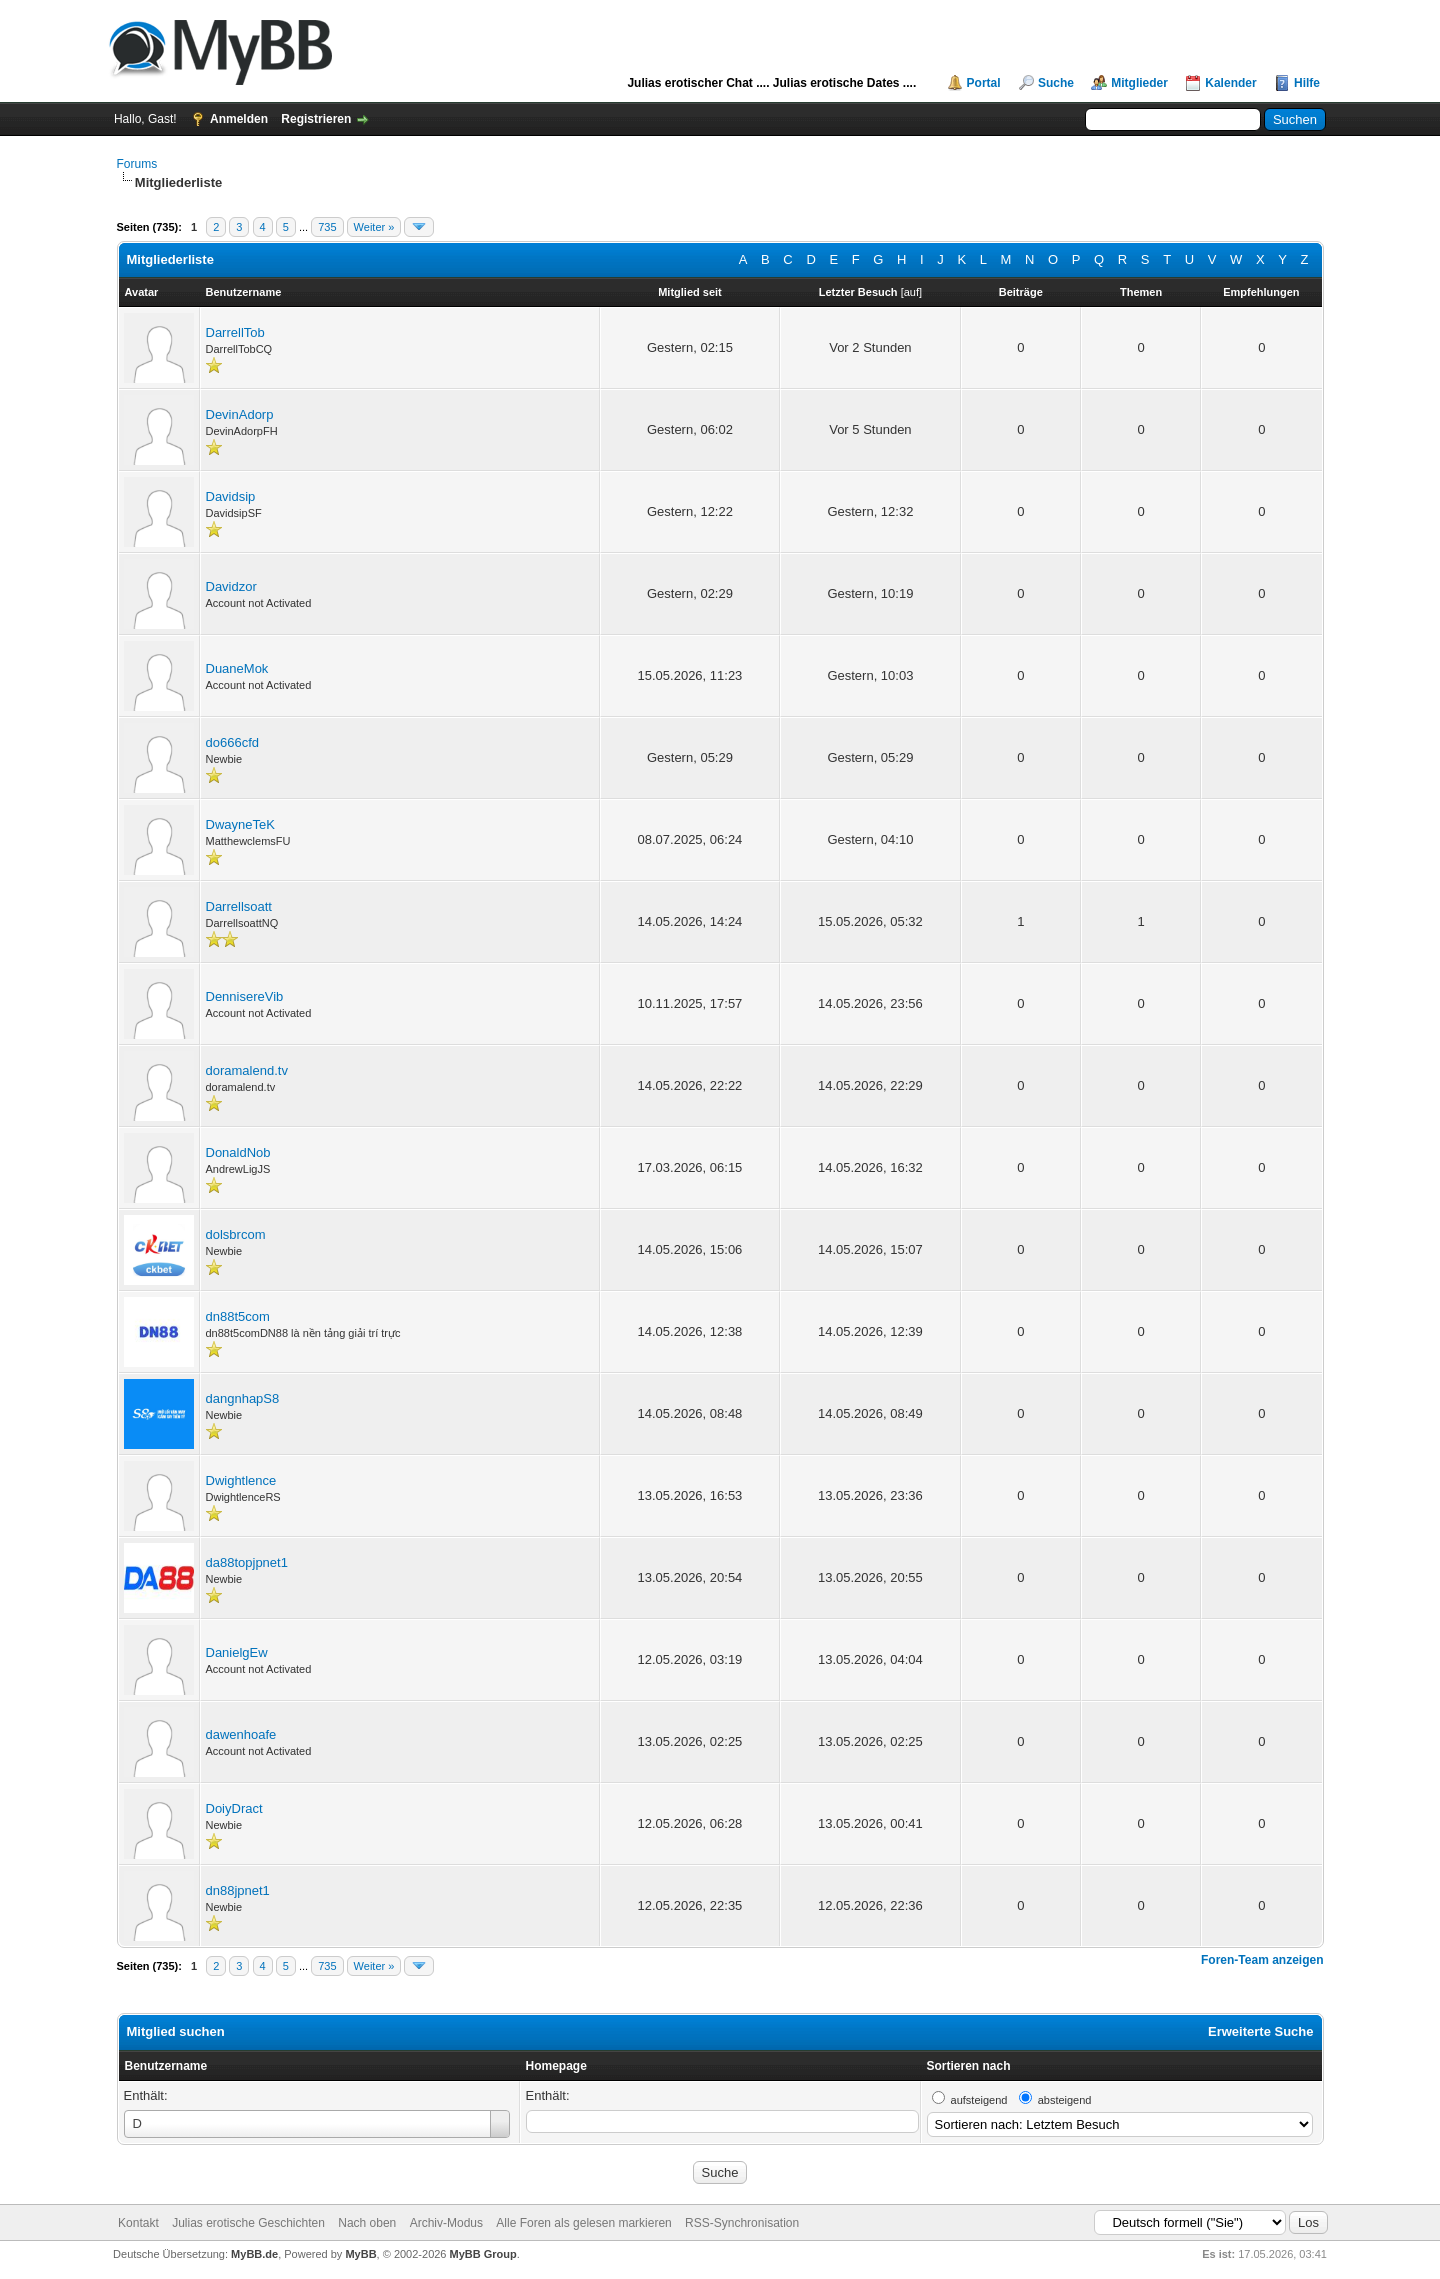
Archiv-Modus (446, 2223)
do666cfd (233, 742)
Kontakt (138, 2223)
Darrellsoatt (239, 906)
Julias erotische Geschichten (248, 2223)
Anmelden (239, 119)
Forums (137, 164)
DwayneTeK (240, 824)
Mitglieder (1139, 83)
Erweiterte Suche (1261, 2031)
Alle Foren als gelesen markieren (583, 2223)
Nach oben (367, 2223)
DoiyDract (234, 1808)
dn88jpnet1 (238, 1890)
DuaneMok (237, 668)
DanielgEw (237, 1652)
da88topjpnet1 (247, 1562)
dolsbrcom (236, 1234)
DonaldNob (238, 1152)
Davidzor (231, 586)
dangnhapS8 (243, 1398)
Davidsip (231, 496)
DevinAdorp (240, 414)
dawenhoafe (241, 1734)
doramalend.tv (247, 1070)
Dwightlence (241, 1480)
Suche (1056, 83)
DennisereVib (245, 996)
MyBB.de (254, 2254)
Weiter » (374, 227)
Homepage (556, 2066)
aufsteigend (979, 2100)
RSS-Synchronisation (742, 2223)
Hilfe (1307, 83)
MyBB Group (483, 2254)
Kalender (1230, 83)
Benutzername (166, 2066)
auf (911, 292)
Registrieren (316, 119)
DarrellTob (235, 332)
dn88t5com (238, 1316)
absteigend (1065, 2100)
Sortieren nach (969, 2066)
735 (327, 227)
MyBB (360, 2254)
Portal (984, 83)
